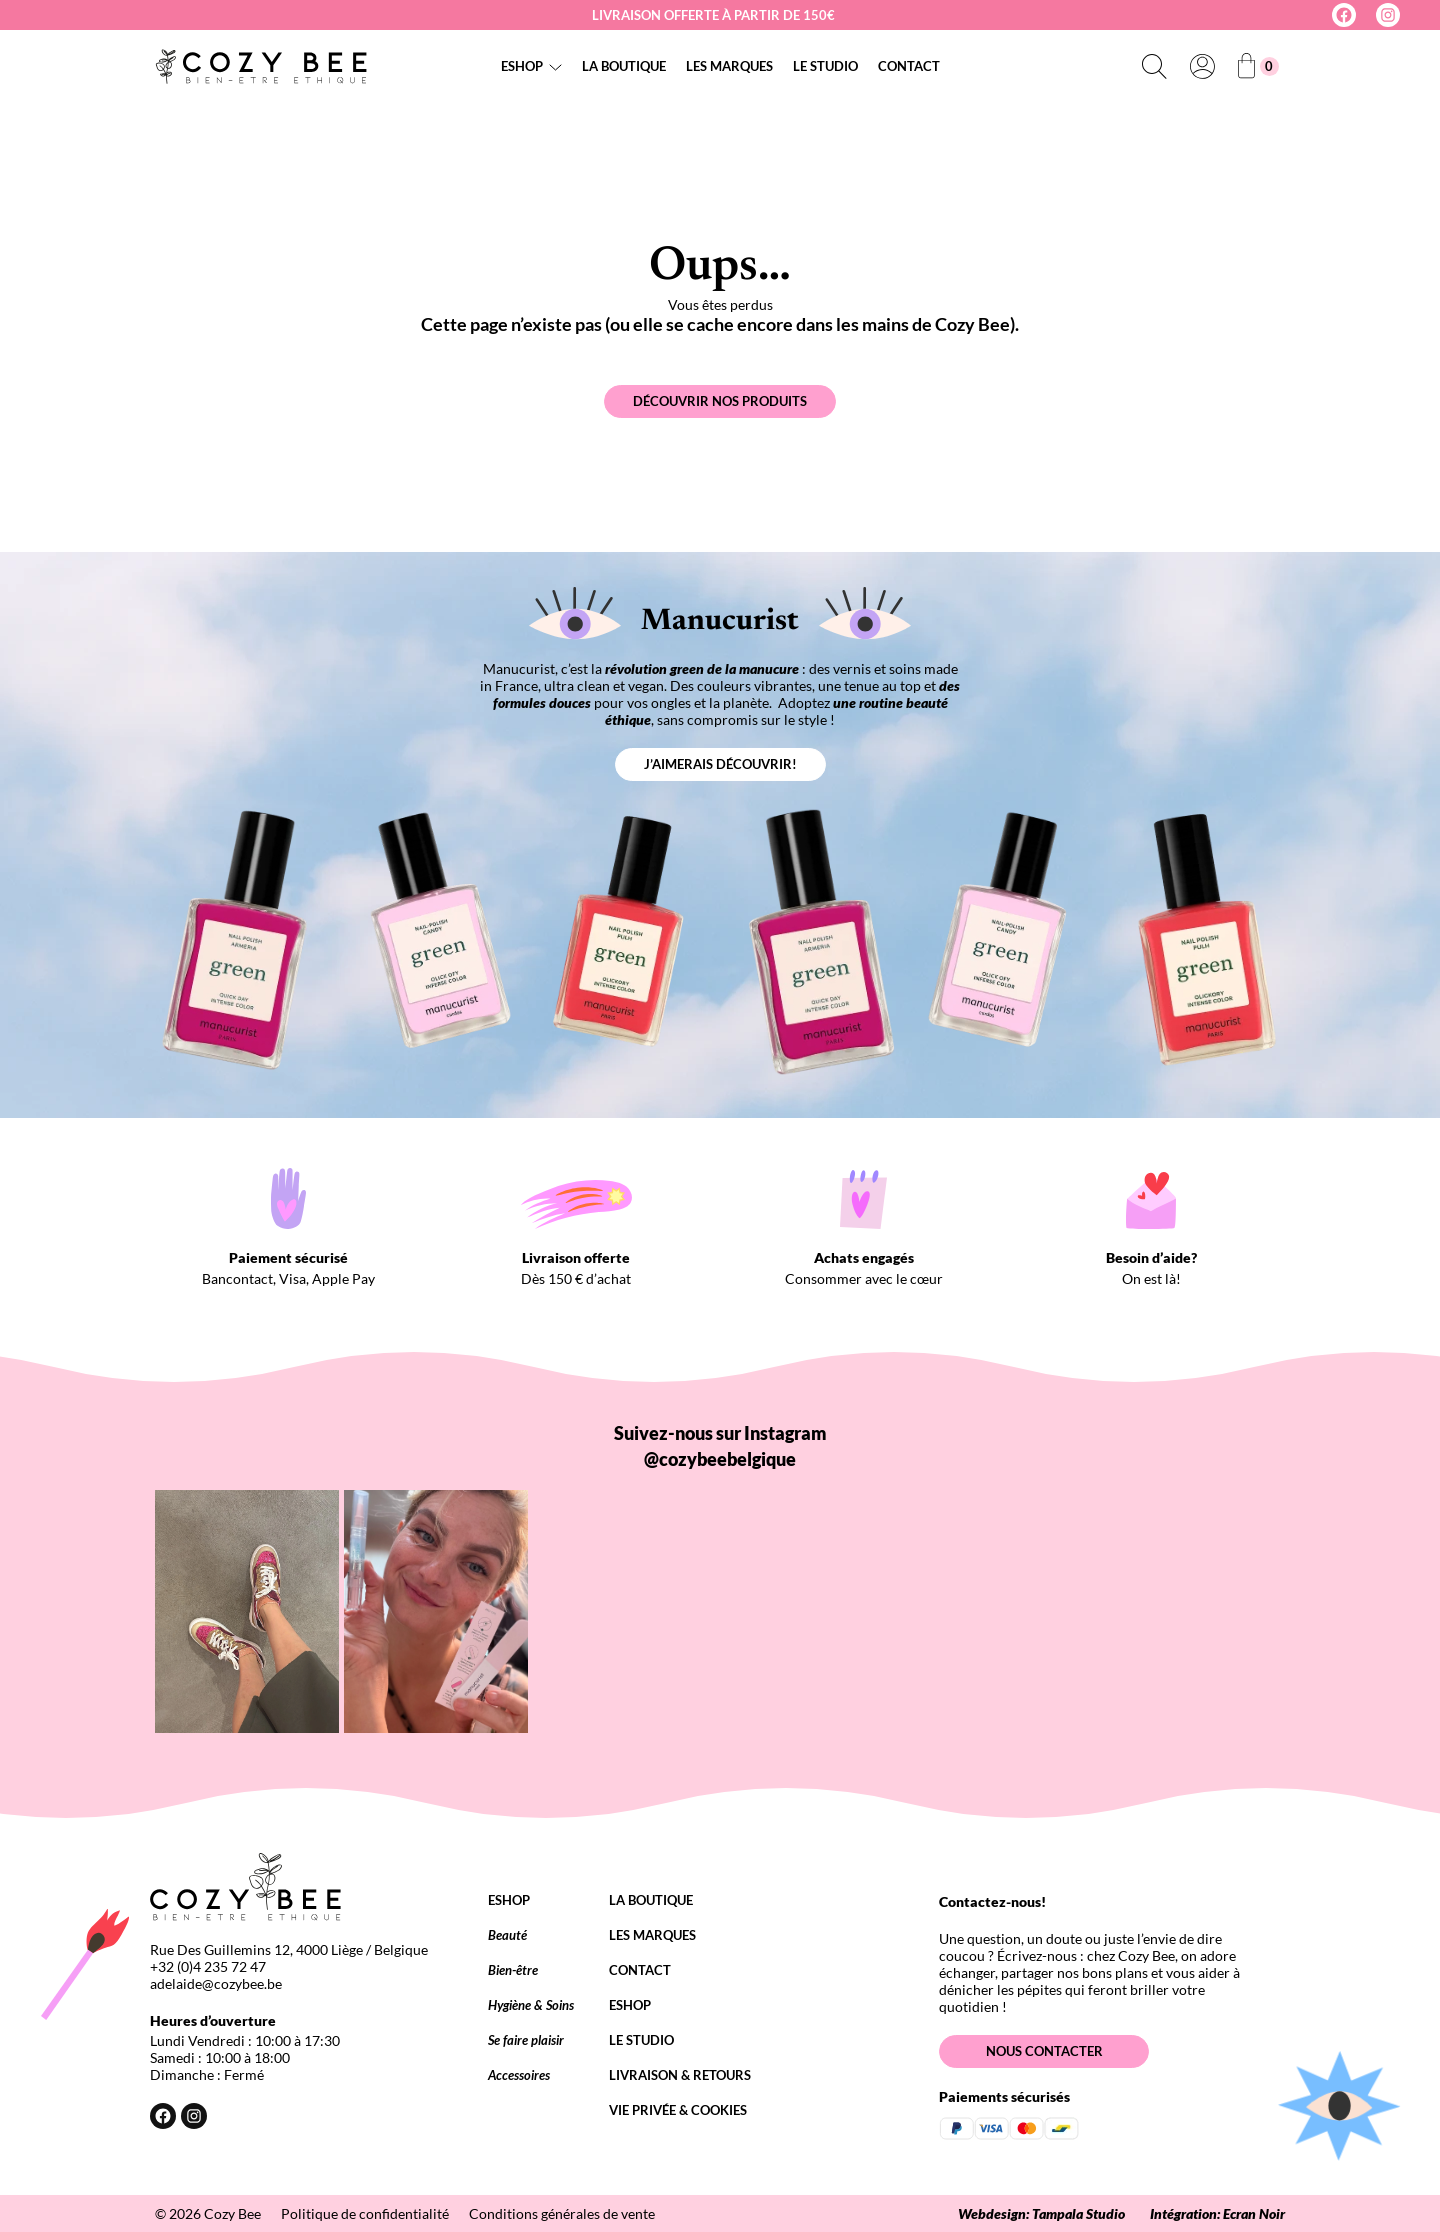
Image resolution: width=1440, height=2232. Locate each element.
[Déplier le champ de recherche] (1154, 66)
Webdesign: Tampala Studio (1041, 2213)
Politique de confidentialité (365, 2213)
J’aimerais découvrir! (720, 764)
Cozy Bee (232, 2213)
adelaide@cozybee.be (216, 1983)
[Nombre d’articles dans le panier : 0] (1258, 66)
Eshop (522, 66)
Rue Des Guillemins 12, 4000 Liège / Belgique (289, 1949)
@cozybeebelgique (720, 1459)
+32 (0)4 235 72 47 (208, 1966)
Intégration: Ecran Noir (1217, 2213)
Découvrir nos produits (720, 401)
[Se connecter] (1202, 66)
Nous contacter (1044, 2051)
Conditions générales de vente (562, 2213)
